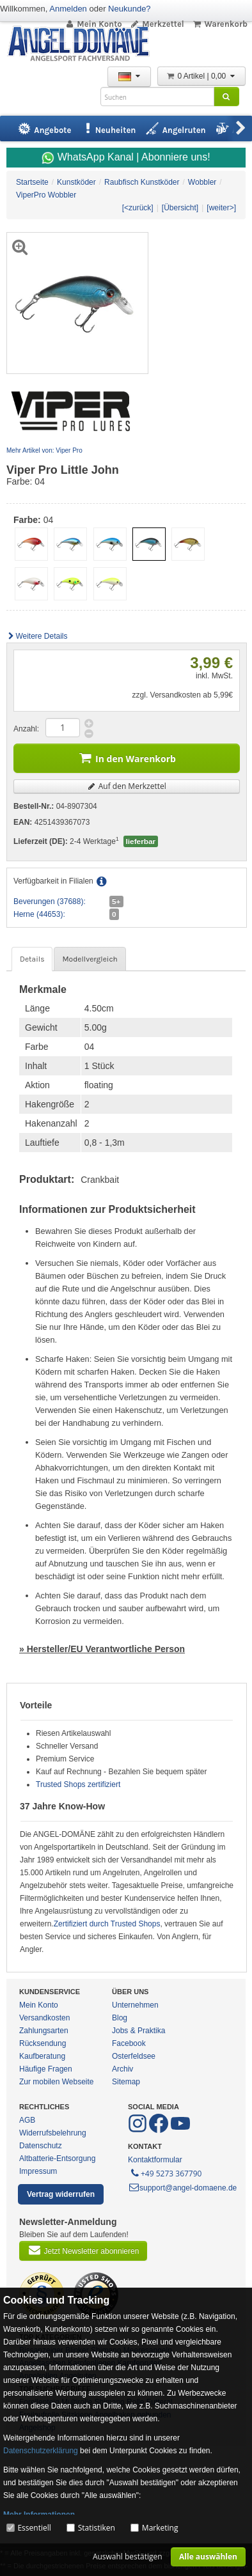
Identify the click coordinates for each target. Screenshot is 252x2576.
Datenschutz (40, 2145)
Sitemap (126, 2081)
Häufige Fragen (45, 2069)
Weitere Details (37, 636)
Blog (119, 2017)
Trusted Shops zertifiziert (78, 1784)
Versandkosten (44, 2017)
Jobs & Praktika (138, 2030)
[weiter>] (221, 207)
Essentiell (34, 2527)
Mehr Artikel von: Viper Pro (44, 450)
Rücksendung (42, 2043)
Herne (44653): (39, 914)
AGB (27, 2120)
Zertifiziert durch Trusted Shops (107, 1923)
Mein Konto (93, 24)
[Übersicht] (180, 207)
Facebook (129, 2043)
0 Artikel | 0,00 (201, 76)
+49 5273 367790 (165, 2172)
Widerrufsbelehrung (52, 2132)
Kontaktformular (155, 2159)
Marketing (160, 2527)
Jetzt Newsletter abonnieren (83, 2250)
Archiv (122, 2069)
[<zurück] (138, 207)
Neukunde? (129, 8)
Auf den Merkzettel (126, 786)
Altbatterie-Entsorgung (57, 2158)
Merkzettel (157, 24)
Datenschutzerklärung (40, 2450)
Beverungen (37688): (49, 901)
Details (32, 959)
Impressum (38, 2171)
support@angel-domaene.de (182, 2187)
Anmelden (68, 8)
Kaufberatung (42, 2056)
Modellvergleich (89, 959)
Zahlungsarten (43, 2030)
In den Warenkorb (126, 757)
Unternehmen (135, 2005)
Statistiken (96, 2527)
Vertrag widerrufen (61, 2194)
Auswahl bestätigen (127, 2556)
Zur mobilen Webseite (56, 2081)
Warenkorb (220, 24)
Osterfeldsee (133, 2056)
